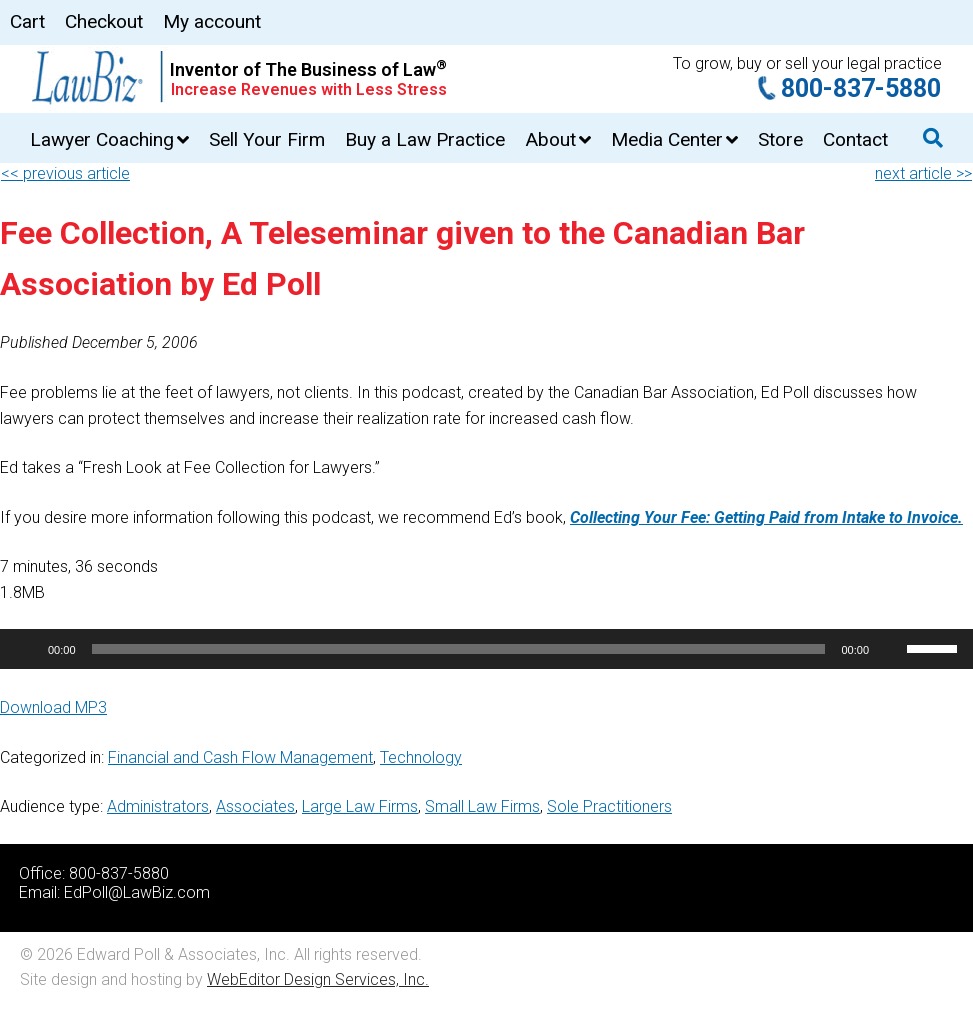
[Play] (26, 649)
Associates (255, 806)
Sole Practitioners (609, 806)
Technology (421, 757)
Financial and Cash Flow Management (240, 757)
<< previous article (65, 173)
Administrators (158, 806)
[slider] (459, 649)
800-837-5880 (861, 88)
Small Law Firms (482, 806)
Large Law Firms (360, 806)
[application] (486, 649)
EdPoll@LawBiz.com (137, 892)
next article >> (923, 173)
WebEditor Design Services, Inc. (318, 979)
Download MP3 (53, 707)
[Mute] (891, 649)
